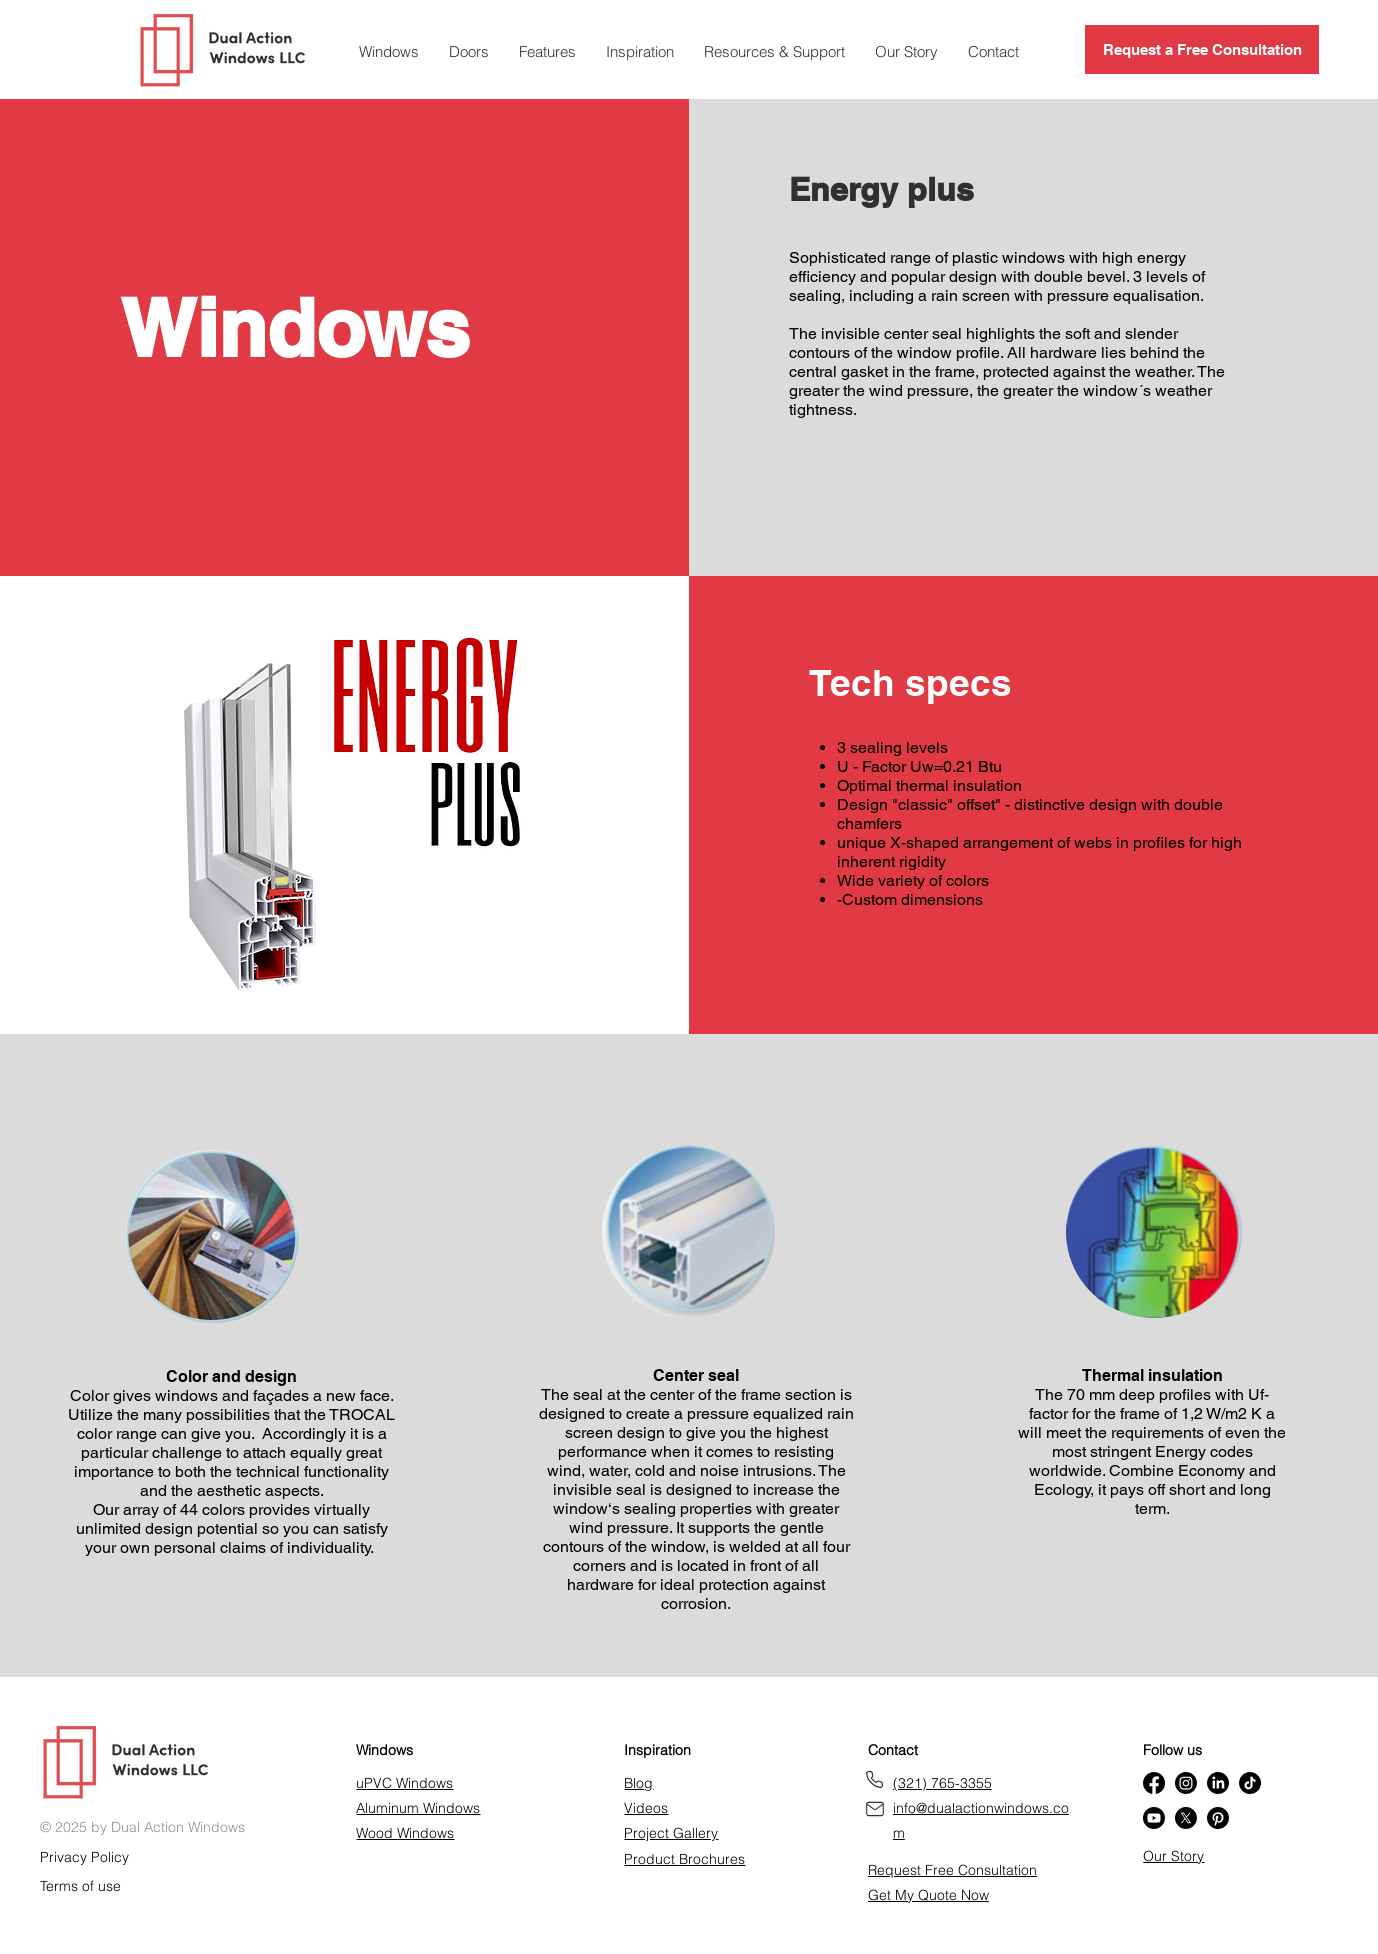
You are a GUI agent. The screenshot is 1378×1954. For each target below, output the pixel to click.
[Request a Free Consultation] (1202, 49)
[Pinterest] (1218, 1818)
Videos (646, 1808)
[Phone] (875, 1779)
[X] (1186, 1818)
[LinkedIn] (1218, 1783)
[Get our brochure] (875, 1809)
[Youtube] (1154, 1818)
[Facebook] (1154, 1783)
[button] (547, 52)
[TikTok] (1250, 1783)
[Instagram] (1186, 1783)
